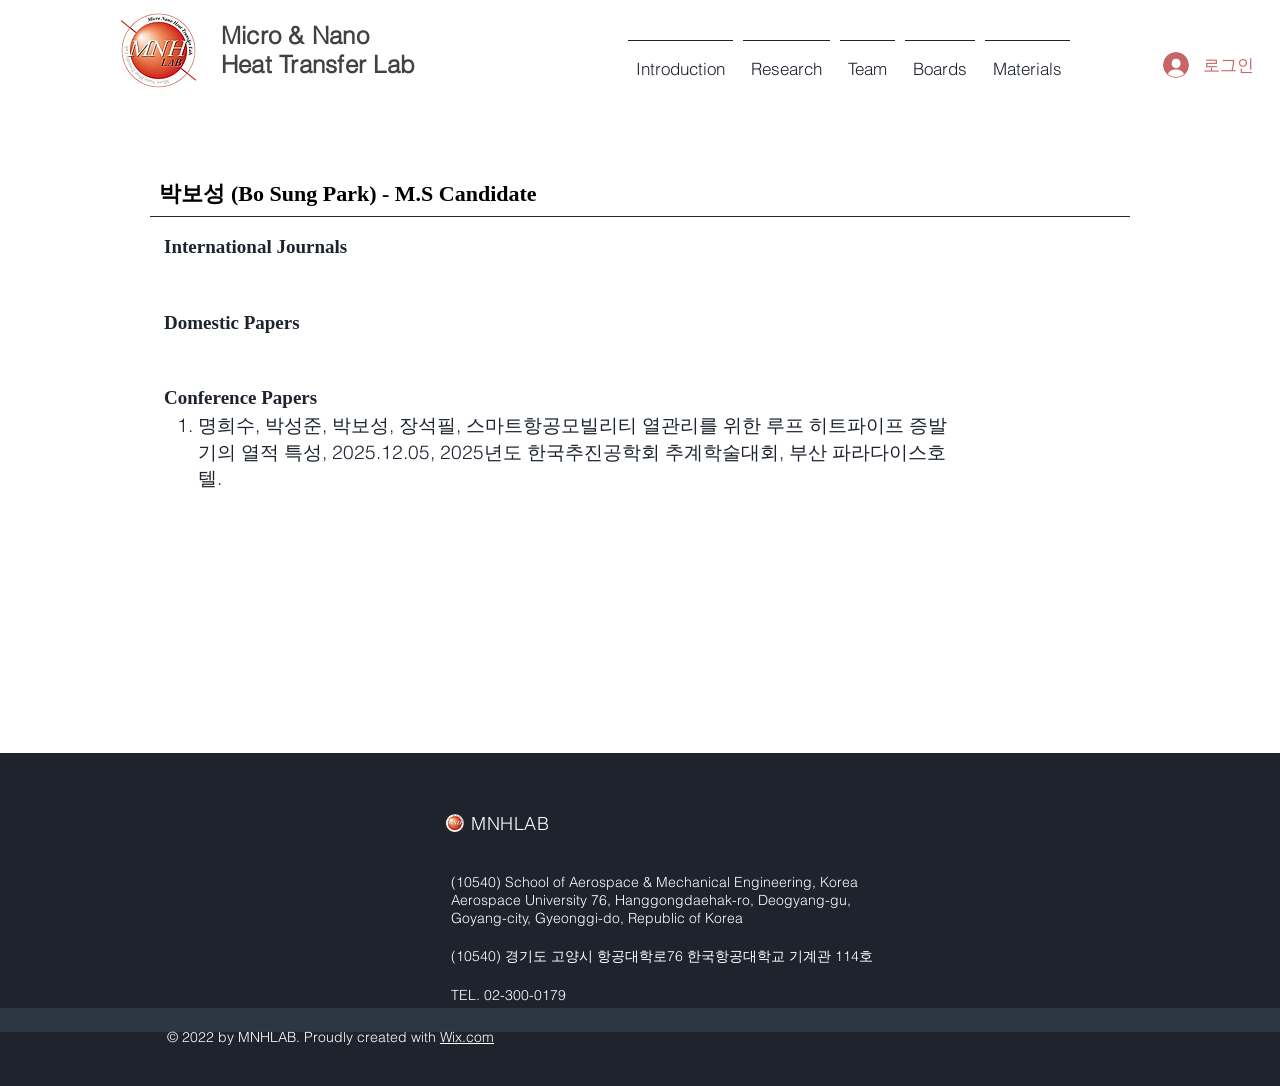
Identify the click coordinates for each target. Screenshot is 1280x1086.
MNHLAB (510, 823)
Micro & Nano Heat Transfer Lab (318, 50)
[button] (867, 60)
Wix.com (467, 1037)
